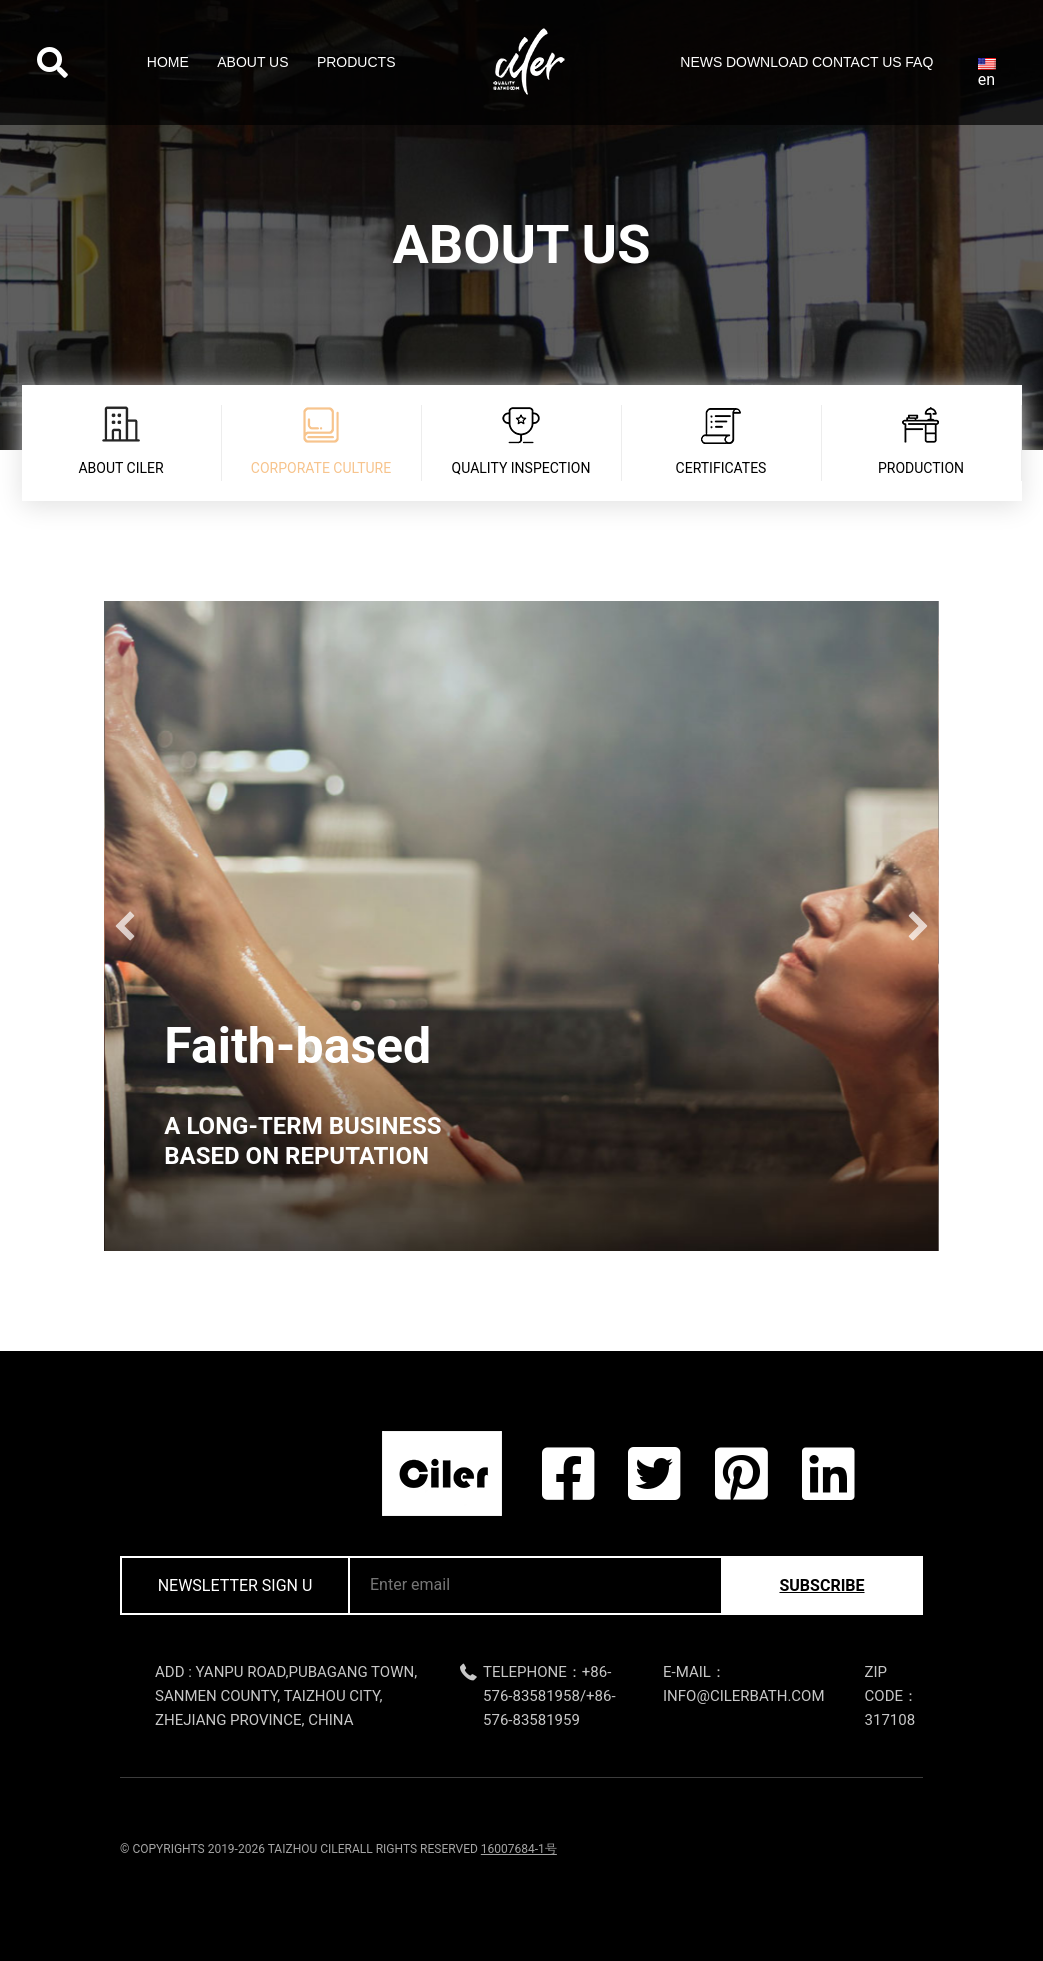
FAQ (919, 62)
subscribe (821, 1585)
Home (168, 62)
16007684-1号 (519, 1849)
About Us (252, 62)
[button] (125, 926)
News (701, 62)
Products (356, 62)
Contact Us (857, 62)
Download (767, 62)
